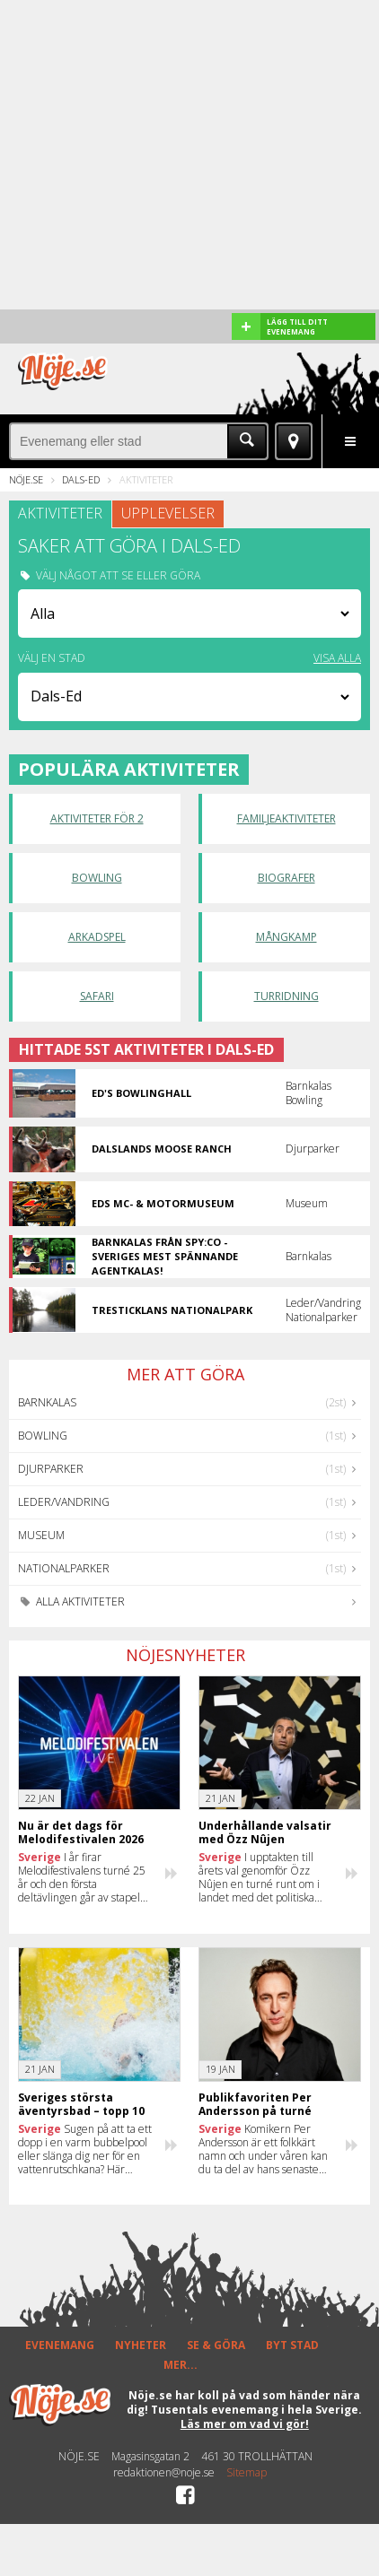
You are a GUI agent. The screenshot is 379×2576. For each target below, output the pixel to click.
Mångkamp (286, 936)
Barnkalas (47, 1402)
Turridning (286, 996)
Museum (41, 1535)
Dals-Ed (81, 479)
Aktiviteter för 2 (97, 818)
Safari (97, 996)
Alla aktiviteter (71, 1601)
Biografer (286, 877)
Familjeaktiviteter (286, 818)
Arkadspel (97, 936)
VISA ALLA (337, 658)
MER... (180, 2364)
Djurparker (51, 1468)
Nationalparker (64, 1568)
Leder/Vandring (64, 1502)
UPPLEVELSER (168, 513)
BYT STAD (292, 2345)
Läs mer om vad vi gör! (245, 2424)
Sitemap (246, 2473)
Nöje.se (26, 479)
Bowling (97, 877)
